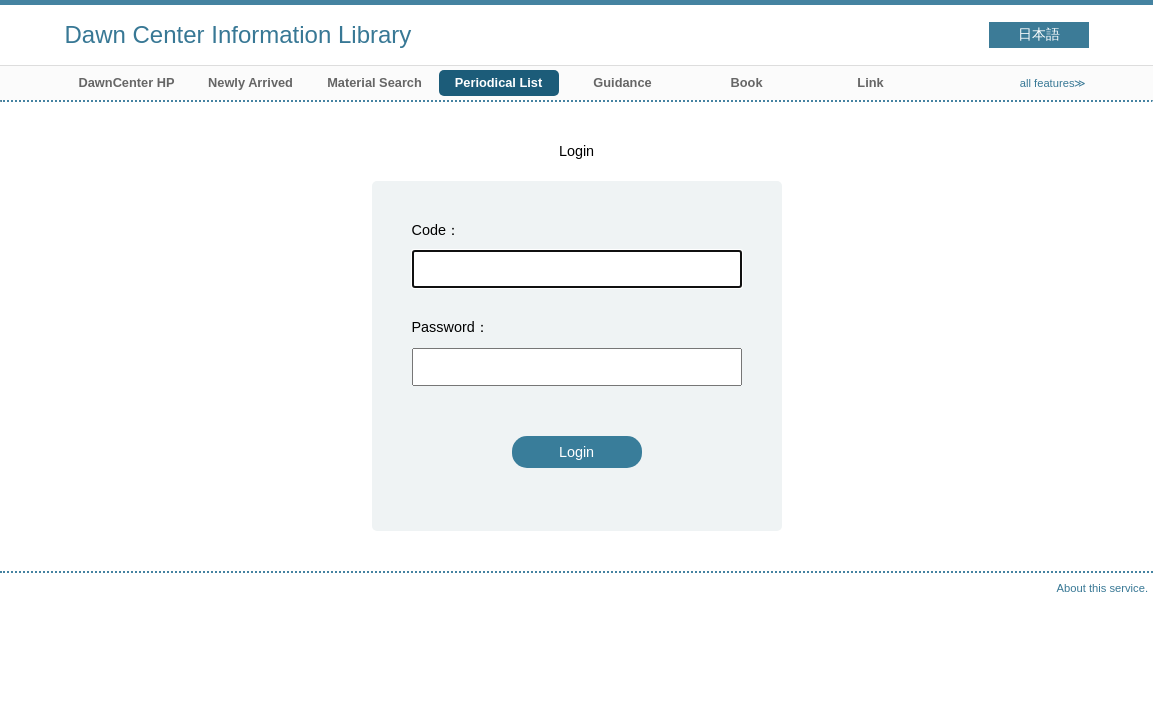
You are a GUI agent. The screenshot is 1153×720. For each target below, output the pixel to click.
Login (576, 452)
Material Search (374, 82)
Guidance (622, 82)
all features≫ (1053, 83)
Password (443, 327)
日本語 (1039, 34)
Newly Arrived (250, 82)
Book (747, 82)
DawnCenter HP (127, 82)
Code (429, 230)
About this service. (1102, 588)
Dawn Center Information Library (238, 34)
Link (870, 82)
